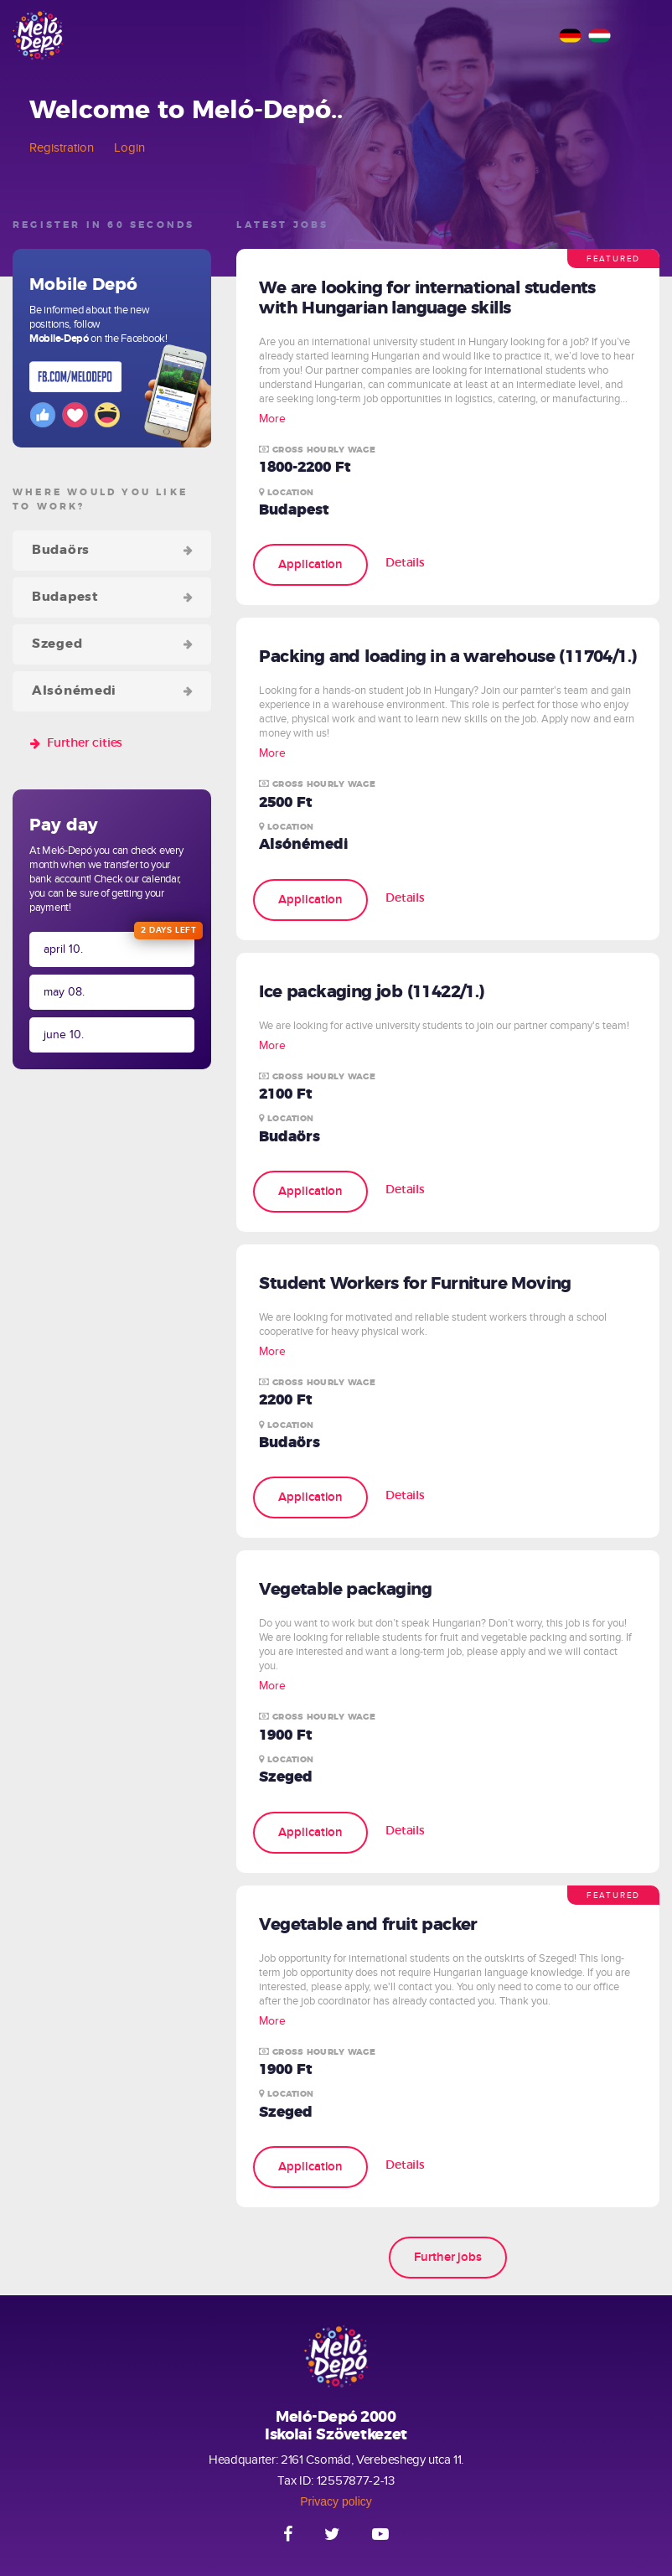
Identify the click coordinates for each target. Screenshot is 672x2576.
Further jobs (448, 2257)
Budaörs (61, 550)
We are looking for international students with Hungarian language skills (427, 298)
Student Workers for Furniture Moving (415, 1283)
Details (405, 563)
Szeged (57, 644)
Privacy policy (336, 2501)
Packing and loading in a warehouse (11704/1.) (447, 657)
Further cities (84, 743)
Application (310, 564)
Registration (61, 147)
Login (129, 147)
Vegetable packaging (345, 1589)
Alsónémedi (74, 691)
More (272, 418)
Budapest (65, 597)
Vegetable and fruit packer (368, 1924)
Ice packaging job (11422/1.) (371, 992)
